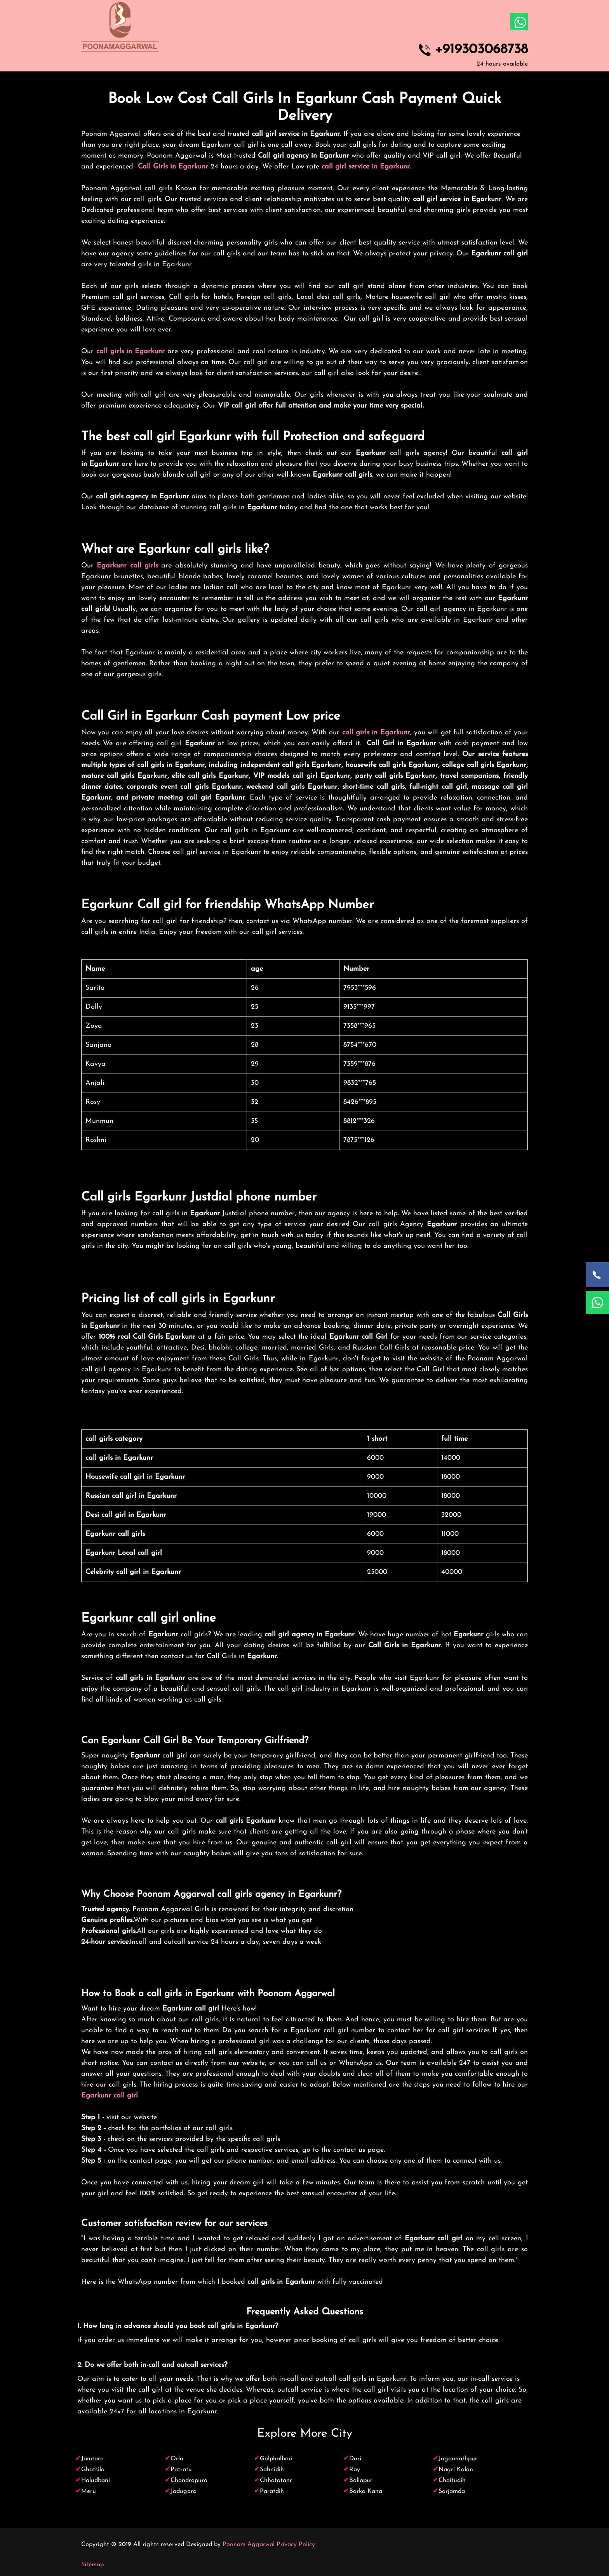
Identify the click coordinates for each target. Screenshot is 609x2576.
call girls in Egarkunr (130, 351)
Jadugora (184, 2491)
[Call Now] (597, 1274)
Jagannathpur (457, 2459)
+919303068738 (481, 50)
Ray (354, 2470)
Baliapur (360, 2480)
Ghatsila (92, 2470)
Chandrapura (189, 2480)
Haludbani (95, 2480)
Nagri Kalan (455, 2470)
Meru (88, 2491)
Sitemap (92, 2565)
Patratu (181, 2470)
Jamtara (92, 2459)
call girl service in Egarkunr (365, 166)
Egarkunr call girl (109, 2095)
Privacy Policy (296, 2544)
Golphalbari (276, 2459)
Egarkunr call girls (127, 565)
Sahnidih (272, 2470)
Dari (355, 2459)
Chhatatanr (276, 2480)
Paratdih (272, 2491)
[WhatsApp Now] (597, 1302)
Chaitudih (452, 2480)
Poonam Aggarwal (249, 2544)
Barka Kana (365, 2491)
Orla (177, 2459)
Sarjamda (451, 2491)
